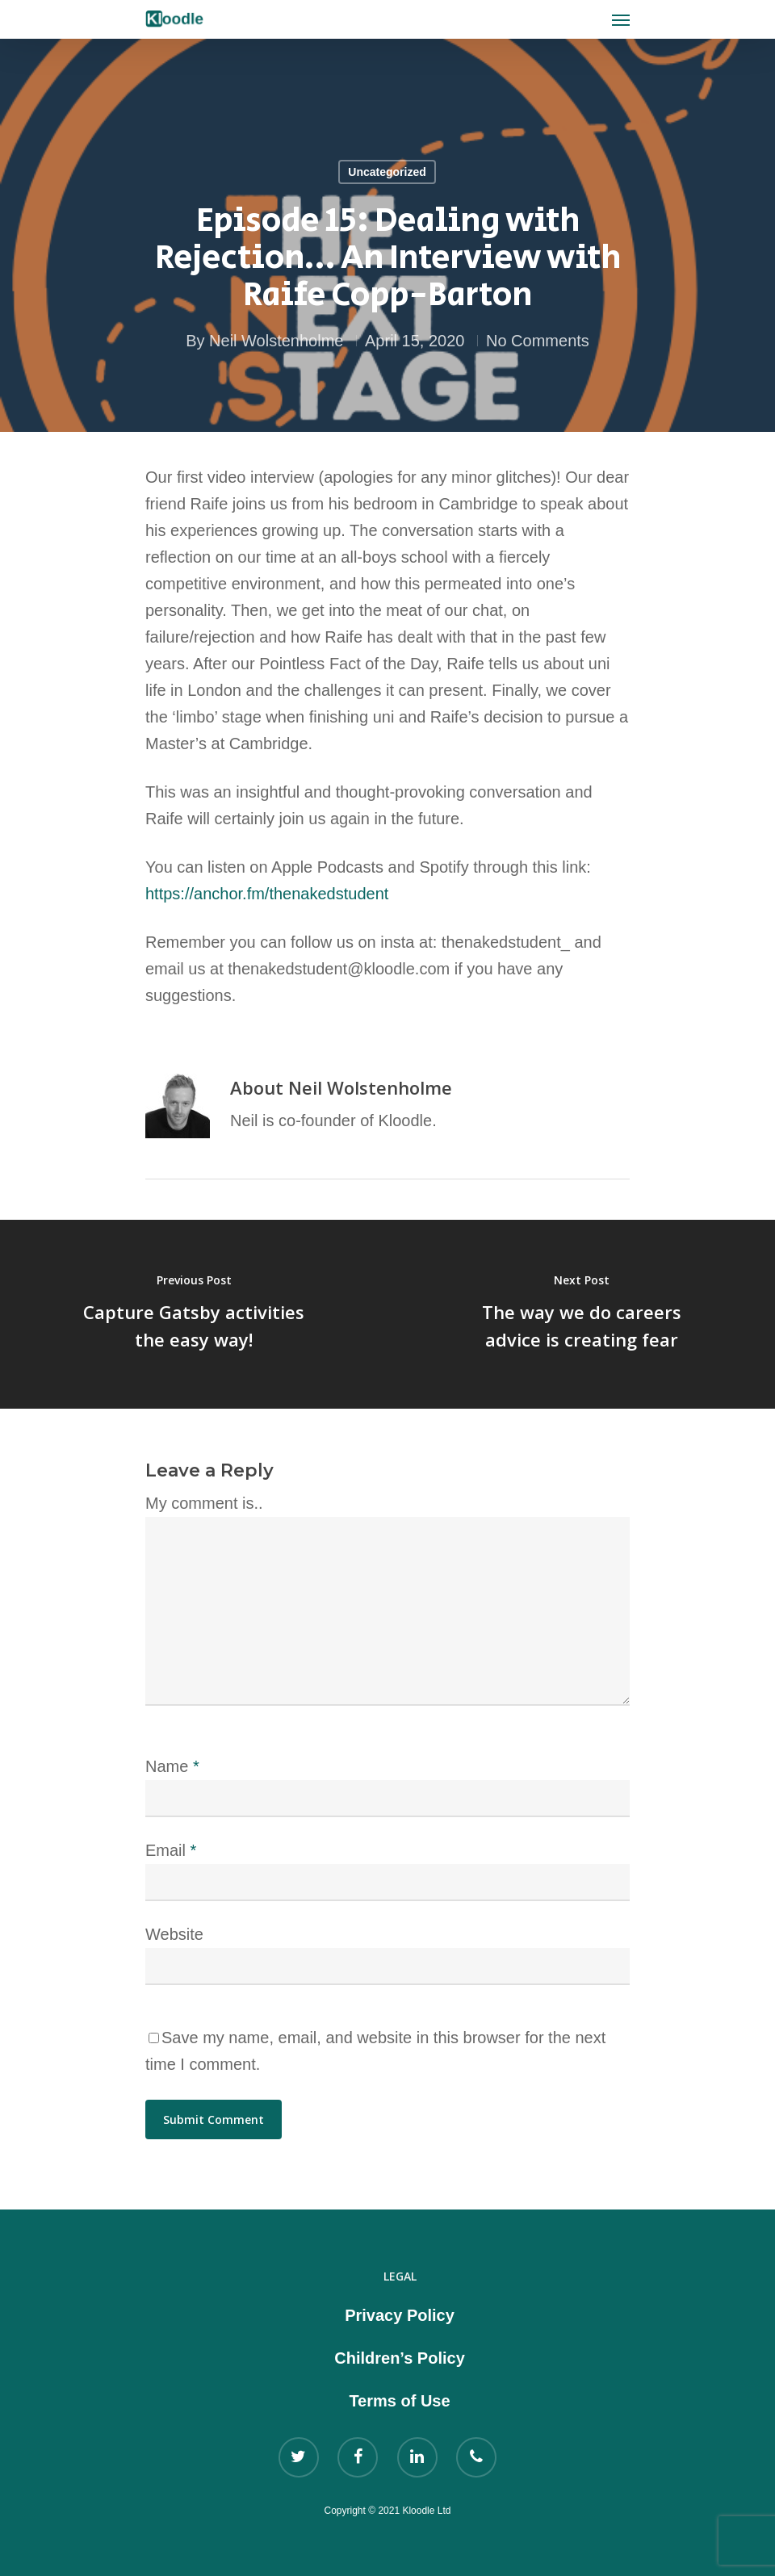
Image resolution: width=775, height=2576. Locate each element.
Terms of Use (399, 2401)
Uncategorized (386, 171)
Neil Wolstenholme (276, 341)
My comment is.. (204, 1503)
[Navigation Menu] (621, 19)
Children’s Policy (399, 2358)
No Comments (537, 341)
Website (174, 1934)
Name (172, 1766)
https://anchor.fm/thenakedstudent (269, 894)
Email (170, 1850)
